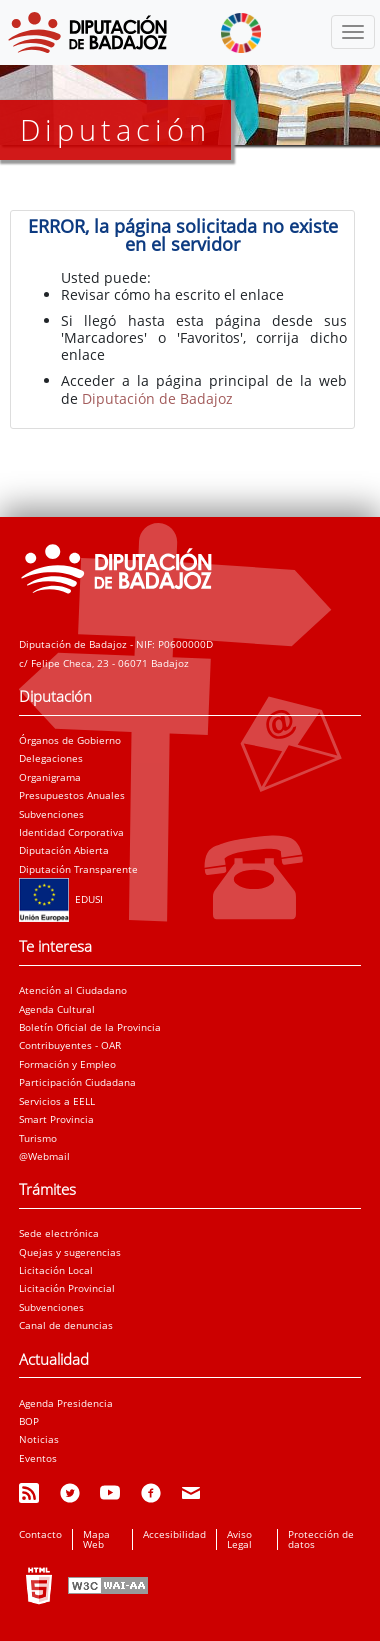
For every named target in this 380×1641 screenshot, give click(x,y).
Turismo (38, 1138)
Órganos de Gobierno (70, 740)
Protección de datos (321, 1539)
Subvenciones (51, 814)
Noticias (39, 1439)
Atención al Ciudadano (73, 990)
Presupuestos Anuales (72, 795)
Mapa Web (96, 1539)
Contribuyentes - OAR (70, 1045)
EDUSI (61, 899)
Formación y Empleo (67, 1064)
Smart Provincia (56, 1119)
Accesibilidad (174, 1534)
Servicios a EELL (57, 1101)
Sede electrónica (59, 1233)
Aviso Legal (239, 1539)
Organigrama (50, 777)
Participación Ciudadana (77, 1082)
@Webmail (44, 1156)
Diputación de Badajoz (157, 398)
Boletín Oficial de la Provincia (90, 1027)
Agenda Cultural (57, 1009)
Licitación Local (56, 1270)
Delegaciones (51, 758)
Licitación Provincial (67, 1288)
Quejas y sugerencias (70, 1252)
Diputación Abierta (64, 850)
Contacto (40, 1534)
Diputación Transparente (78, 869)
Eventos (38, 1458)
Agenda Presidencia (66, 1403)
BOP (29, 1421)
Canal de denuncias (66, 1325)
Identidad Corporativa (71, 832)
